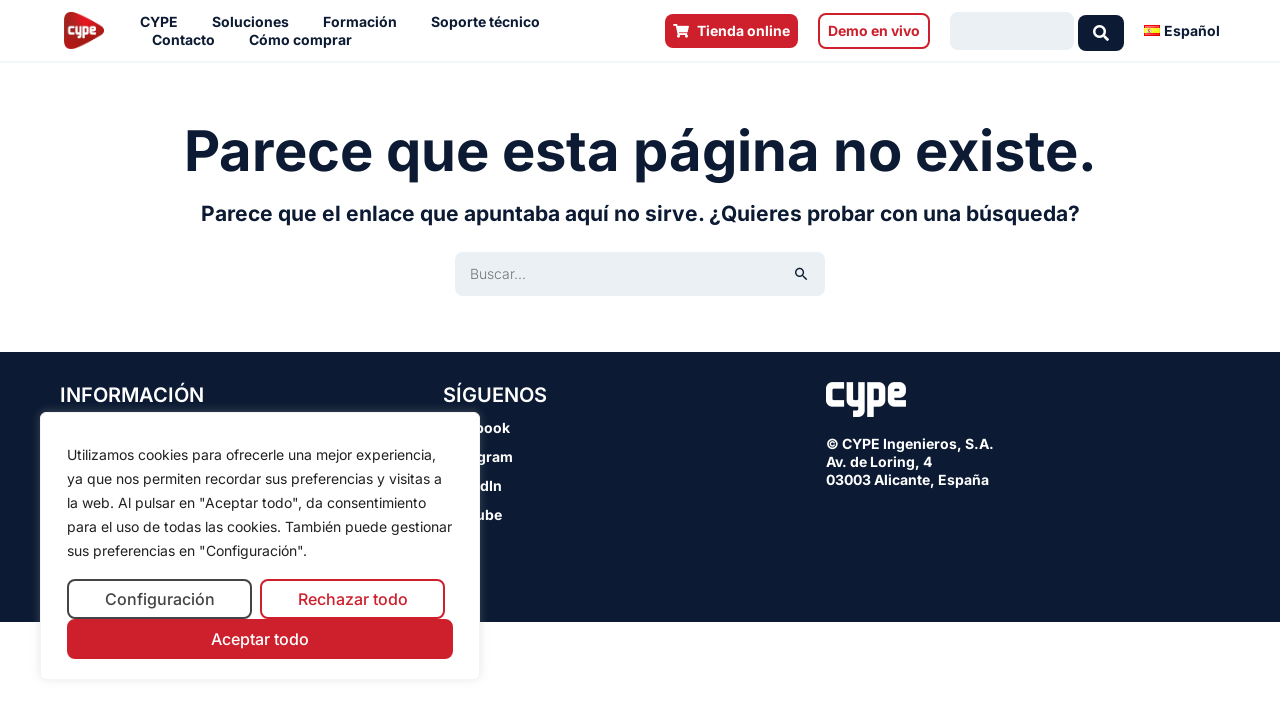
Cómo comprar (305, 40)
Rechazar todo (353, 599)
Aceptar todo (260, 639)
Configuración (160, 599)
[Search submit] (1101, 31)
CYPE (164, 22)
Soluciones (255, 22)
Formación (365, 22)
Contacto (188, 40)
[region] (260, 546)
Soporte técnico (490, 22)
